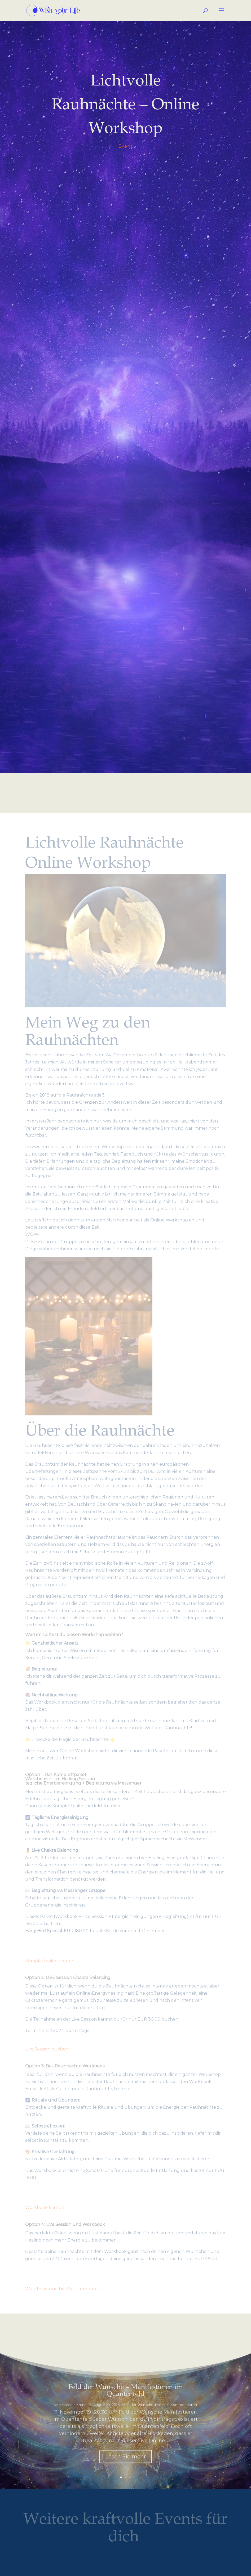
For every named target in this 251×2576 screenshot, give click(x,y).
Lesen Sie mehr (125, 2467)
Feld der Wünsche (137, 2415)
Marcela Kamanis (76, 2415)
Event (125, 146)
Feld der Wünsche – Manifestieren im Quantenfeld (125, 2400)
